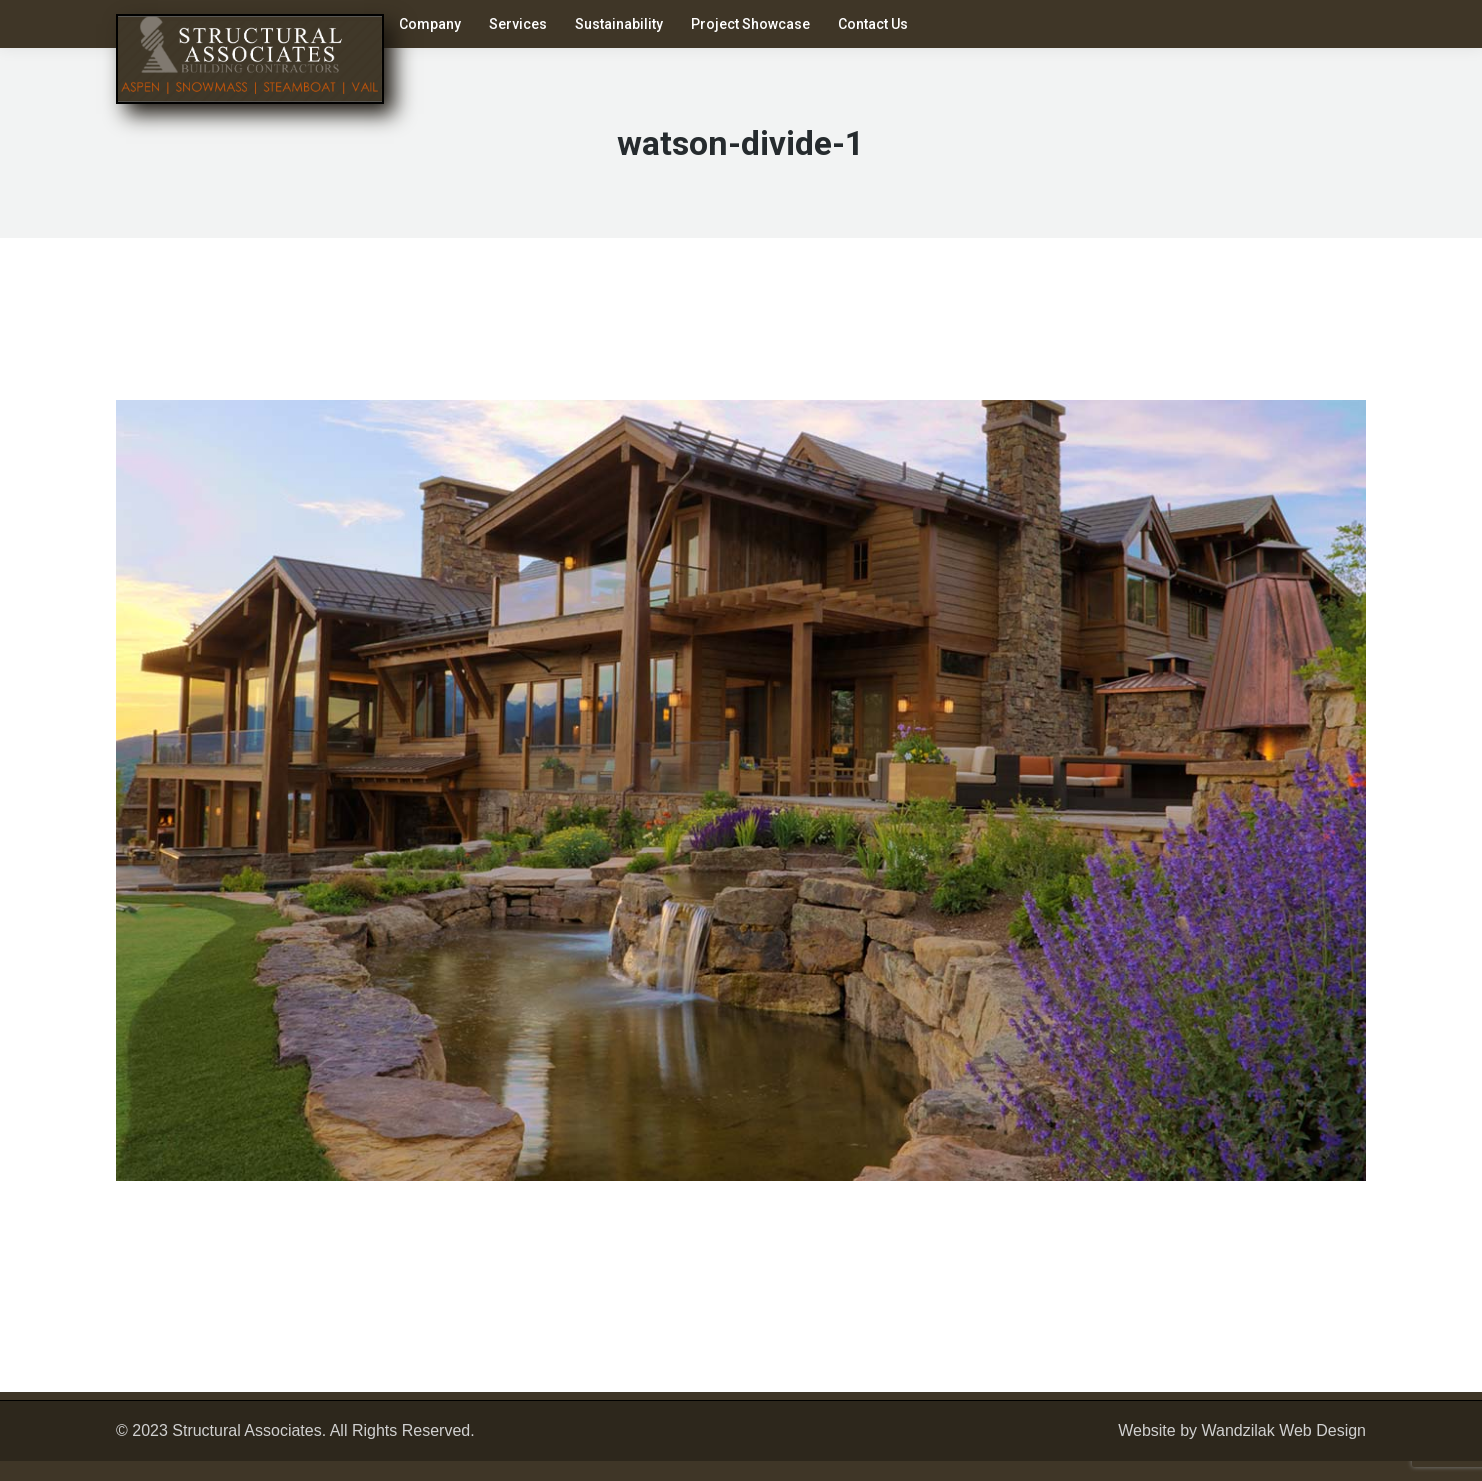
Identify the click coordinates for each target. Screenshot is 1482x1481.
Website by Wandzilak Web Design (1242, 1430)
